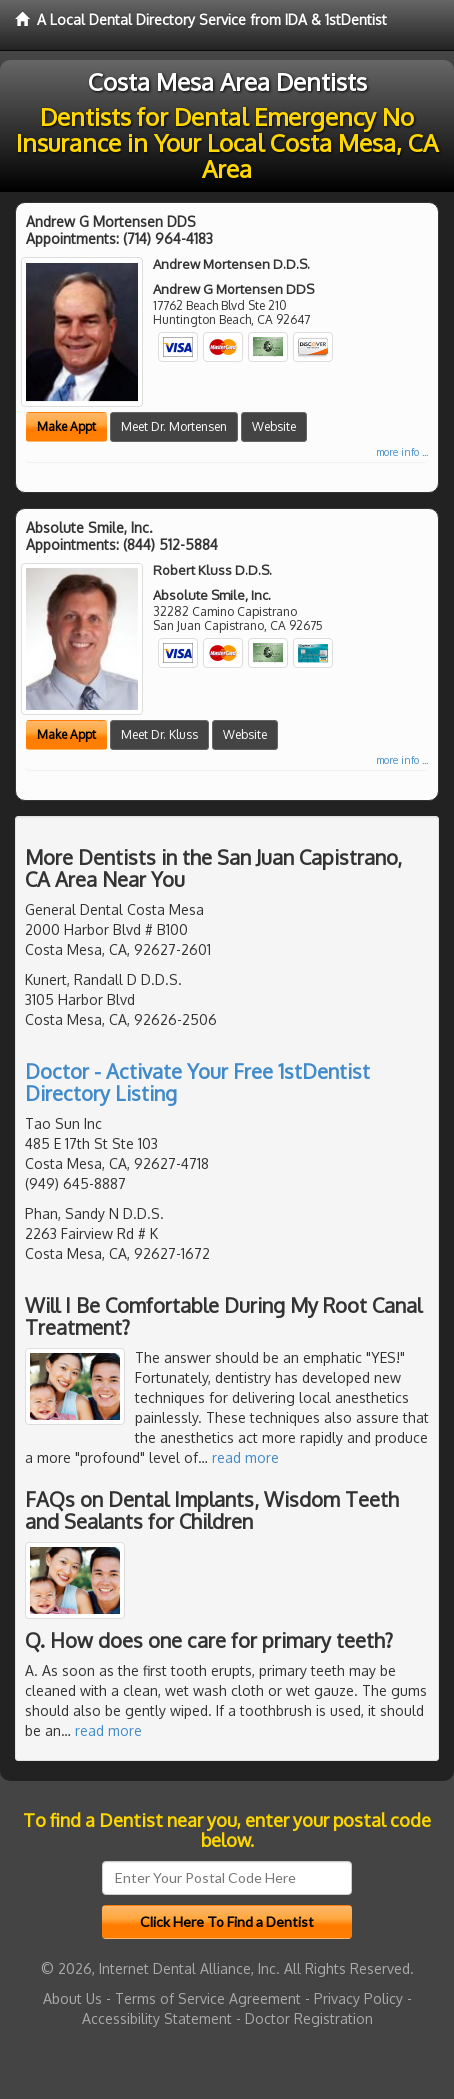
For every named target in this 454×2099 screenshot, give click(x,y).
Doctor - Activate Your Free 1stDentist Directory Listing (197, 1082)
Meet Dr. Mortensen (174, 426)
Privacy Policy (358, 1998)
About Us (72, 1998)
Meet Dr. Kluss (159, 734)
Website (274, 426)
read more (245, 1457)
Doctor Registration (309, 2018)
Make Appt (66, 426)
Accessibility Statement (157, 2018)
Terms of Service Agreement (208, 1998)
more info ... (402, 452)
